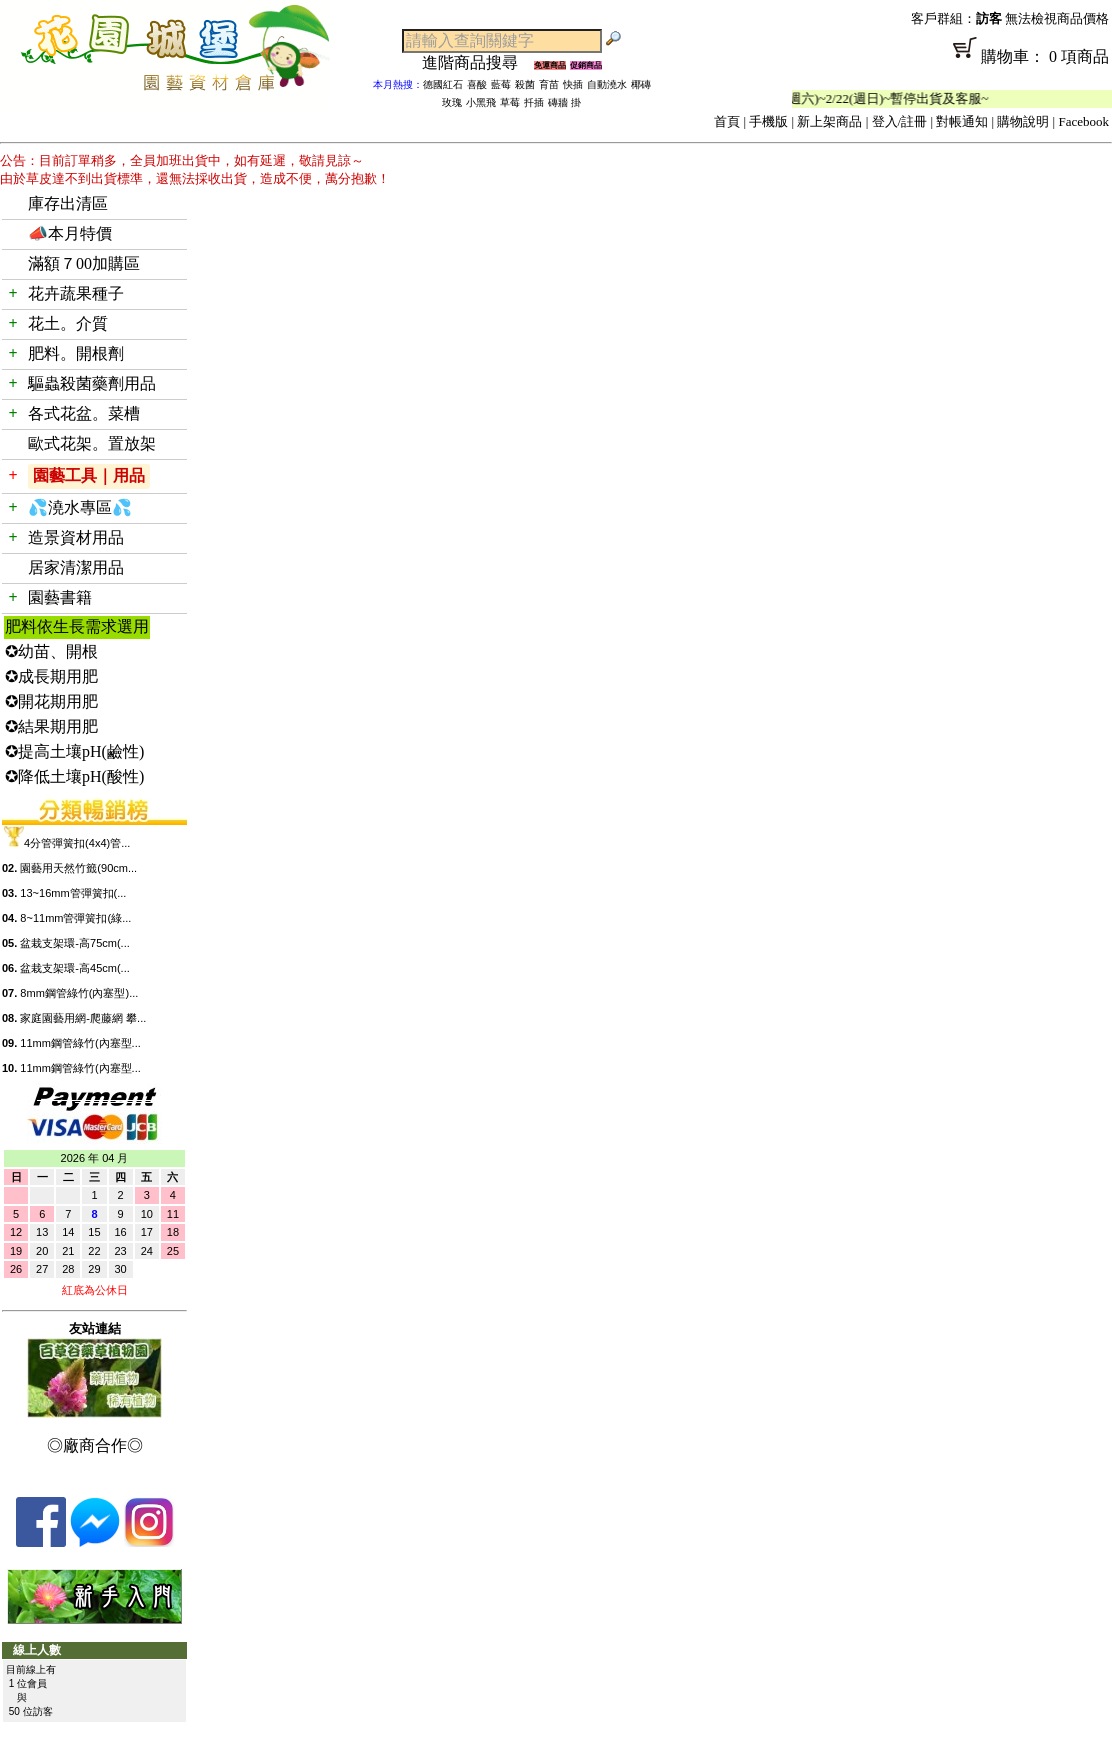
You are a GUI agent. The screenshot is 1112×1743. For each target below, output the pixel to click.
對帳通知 (962, 121)
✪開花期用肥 (51, 701)
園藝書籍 (60, 597)
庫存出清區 (68, 203)
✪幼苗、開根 (51, 651)
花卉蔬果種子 (76, 293)
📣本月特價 (70, 233)
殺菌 (525, 84)
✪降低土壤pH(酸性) (74, 776)
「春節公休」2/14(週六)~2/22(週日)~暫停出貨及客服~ (855, 98)
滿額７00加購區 (84, 263)
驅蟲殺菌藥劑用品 (92, 383)
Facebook (1083, 121)
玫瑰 (452, 102)
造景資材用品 (76, 537)
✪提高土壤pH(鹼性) (74, 751)
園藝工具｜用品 (89, 475)
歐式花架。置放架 (92, 443)
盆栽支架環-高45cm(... (74, 968)
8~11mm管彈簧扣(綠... (75, 918)
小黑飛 (481, 102)
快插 (573, 84)
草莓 (510, 102)
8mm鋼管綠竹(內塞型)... (79, 993)
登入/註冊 (900, 121)
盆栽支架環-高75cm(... (74, 943)
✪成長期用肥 (51, 676)
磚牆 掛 (564, 102)
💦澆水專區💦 (80, 507)
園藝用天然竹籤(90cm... (78, 868)
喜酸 (477, 84)
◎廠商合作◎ (95, 1445)
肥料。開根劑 (76, 353)
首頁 (727, 121)
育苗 (549, 84)
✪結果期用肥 (51, 726)
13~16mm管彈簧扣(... (73, 893)
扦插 (534, 102)
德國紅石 (443, 84)
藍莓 (501, 84)
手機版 (768, 121)
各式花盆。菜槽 (84, 413)
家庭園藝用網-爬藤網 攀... (83, 1018)
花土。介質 (68, 323)
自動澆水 (607, 84)
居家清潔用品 (76, 567)
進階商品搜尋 (478, 62)
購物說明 (1023, 121)
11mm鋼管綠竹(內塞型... (80, 1043)
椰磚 (641, 84)
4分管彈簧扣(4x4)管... (77, 843)
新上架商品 (829, 121)
